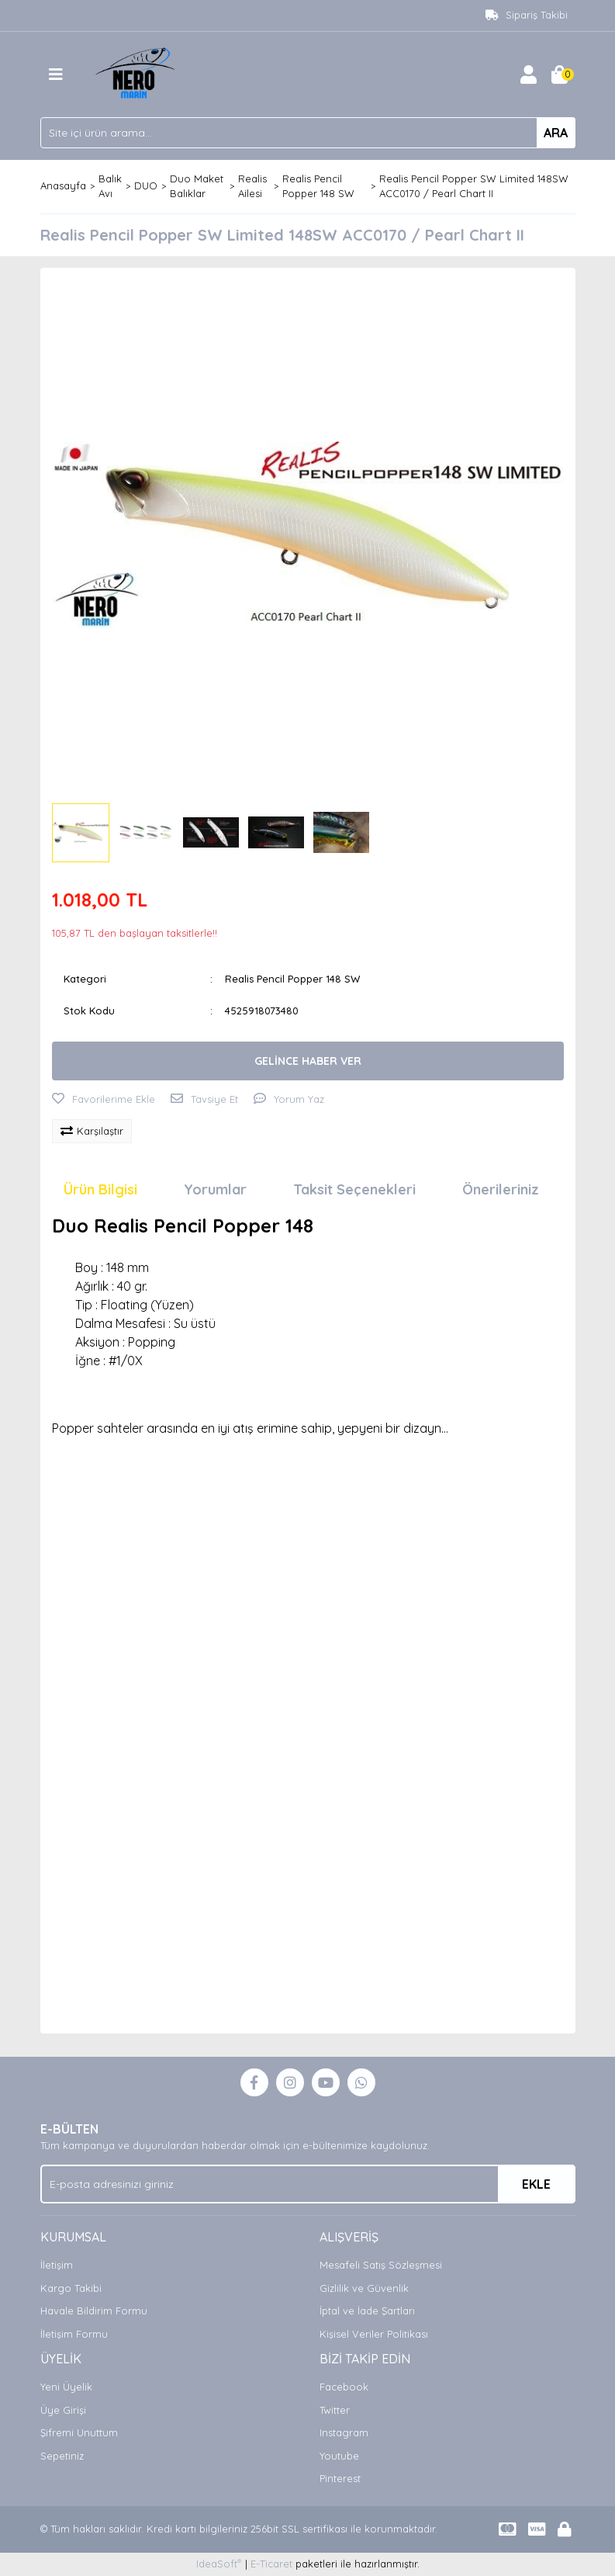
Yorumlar (215, 1189)
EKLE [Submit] (536, 2184)
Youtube (339, 2455)
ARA (556, 132)
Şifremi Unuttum (79, 2432)
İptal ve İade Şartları (367, 2310)
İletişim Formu (74, 2334)
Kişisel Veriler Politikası (374, 2334)
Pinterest (340, 2478)
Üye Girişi (63, 2410)
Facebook (344, 2386)
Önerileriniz (500, 1189)
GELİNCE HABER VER (307, 1061)
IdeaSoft (218, 2563)
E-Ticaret (271, 2563)
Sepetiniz (62, 2455)
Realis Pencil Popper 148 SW (292, 979)
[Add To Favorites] (103, 1100)
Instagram (344, 2432)
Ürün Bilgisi (100, 1189)
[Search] (307, 132)
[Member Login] (528, 74)
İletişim (56, 2265)
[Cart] (559, 74)
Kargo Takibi (71, 2288)
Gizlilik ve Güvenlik (364, 2288)
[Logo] (137, 73)
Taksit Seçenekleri (354, 1189)
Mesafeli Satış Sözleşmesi (381, 2265)
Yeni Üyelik (66, 2386)
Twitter (335, 2410)
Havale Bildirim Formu (93, 2310)
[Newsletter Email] (307, 2184)
